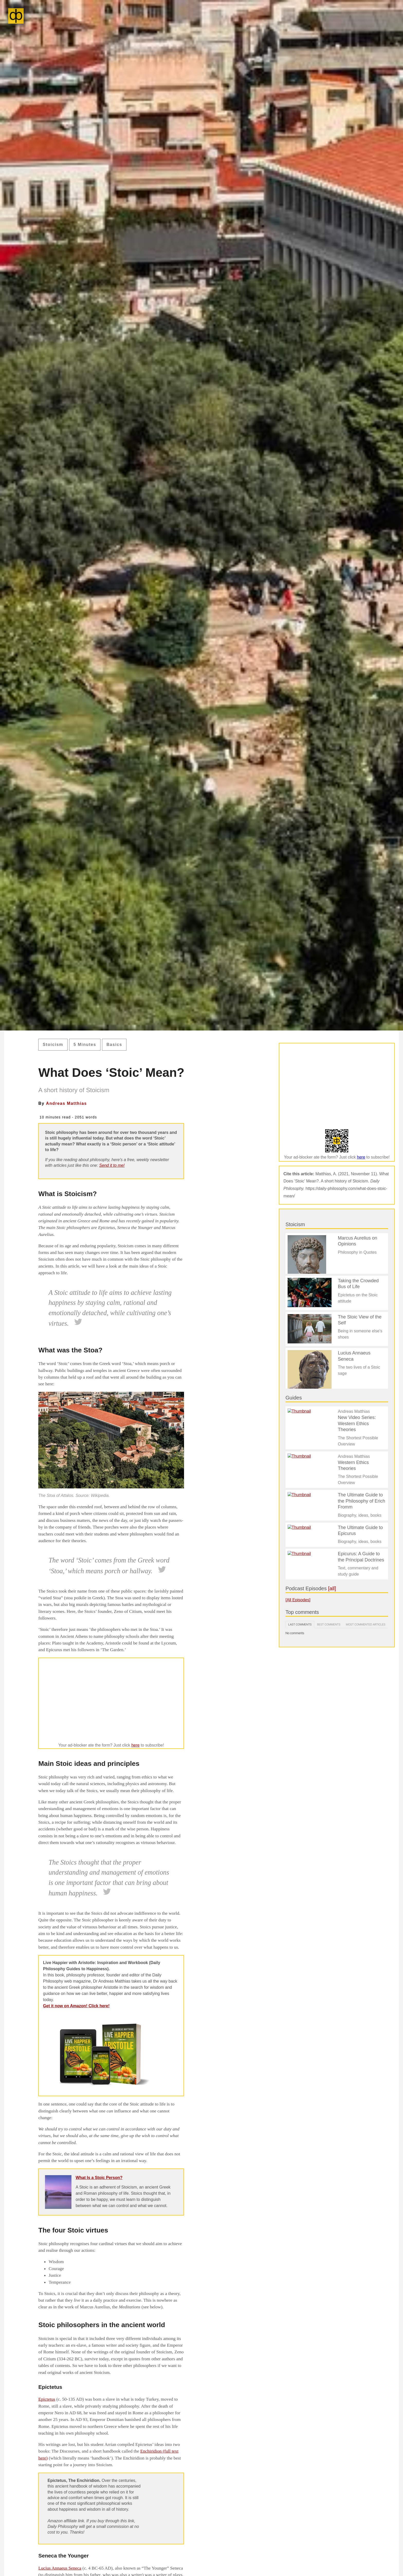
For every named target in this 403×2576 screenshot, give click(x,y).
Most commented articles (366, 1591)
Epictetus (46, 2302)
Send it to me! (112, 1165)
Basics (114, 1044)
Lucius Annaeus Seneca (59, 2471)
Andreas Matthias (66, 1103)
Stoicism (53, 1044)
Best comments (328, 1591)
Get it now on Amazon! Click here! (76, 1909)
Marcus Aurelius (53, 2563)
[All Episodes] (298, 1566)
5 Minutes (85, 1044)
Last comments (300, 1591)
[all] (332, 1555)
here (135, 1648)
